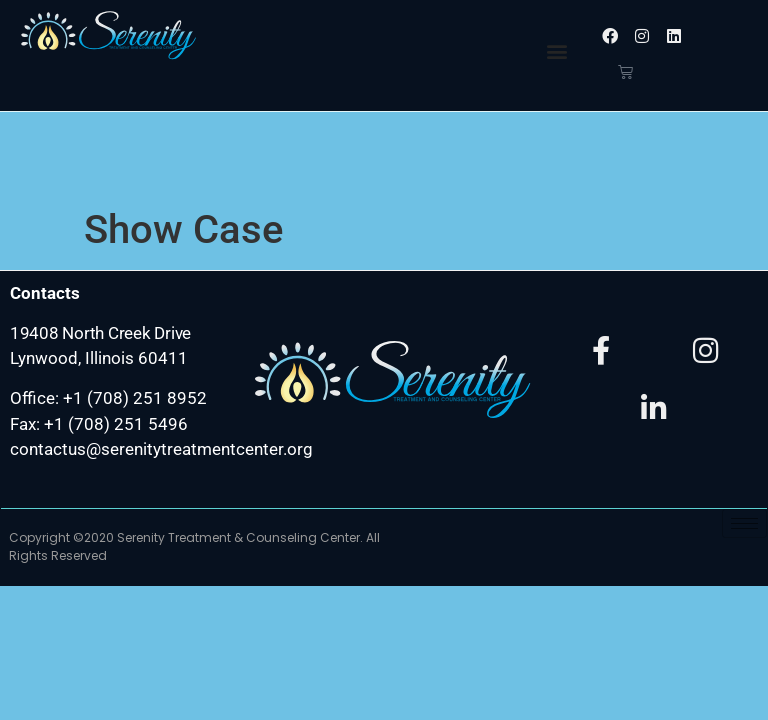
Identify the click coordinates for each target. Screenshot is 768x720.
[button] (557, 50)
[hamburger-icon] (744, 437)
